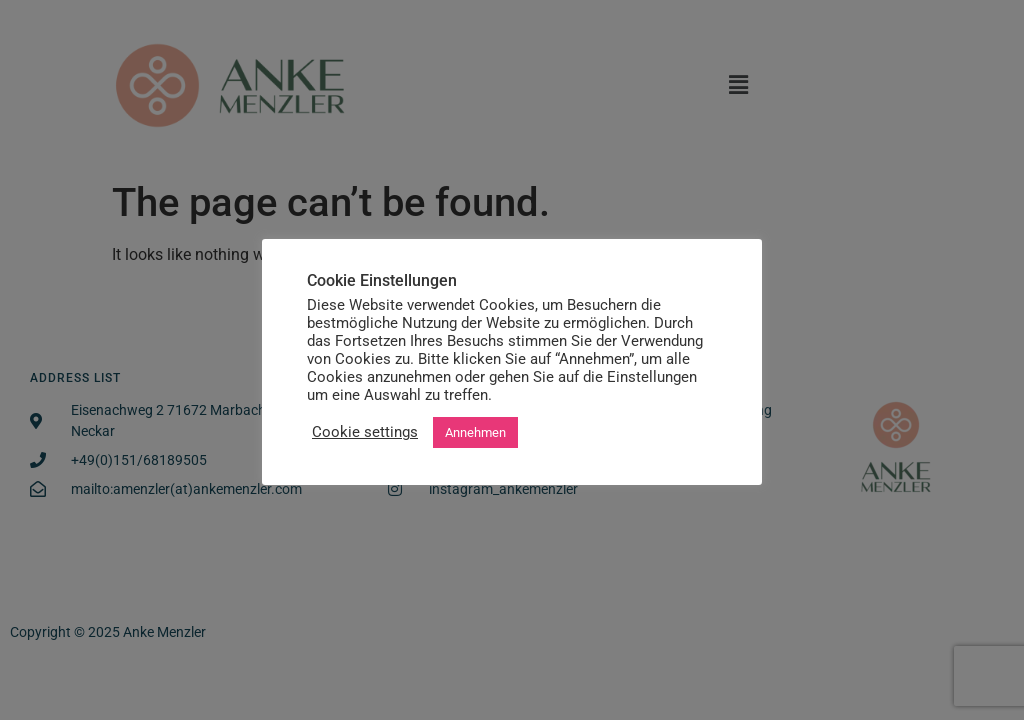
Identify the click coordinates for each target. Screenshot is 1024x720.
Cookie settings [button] (365, 432)
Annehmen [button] (475, 432)
